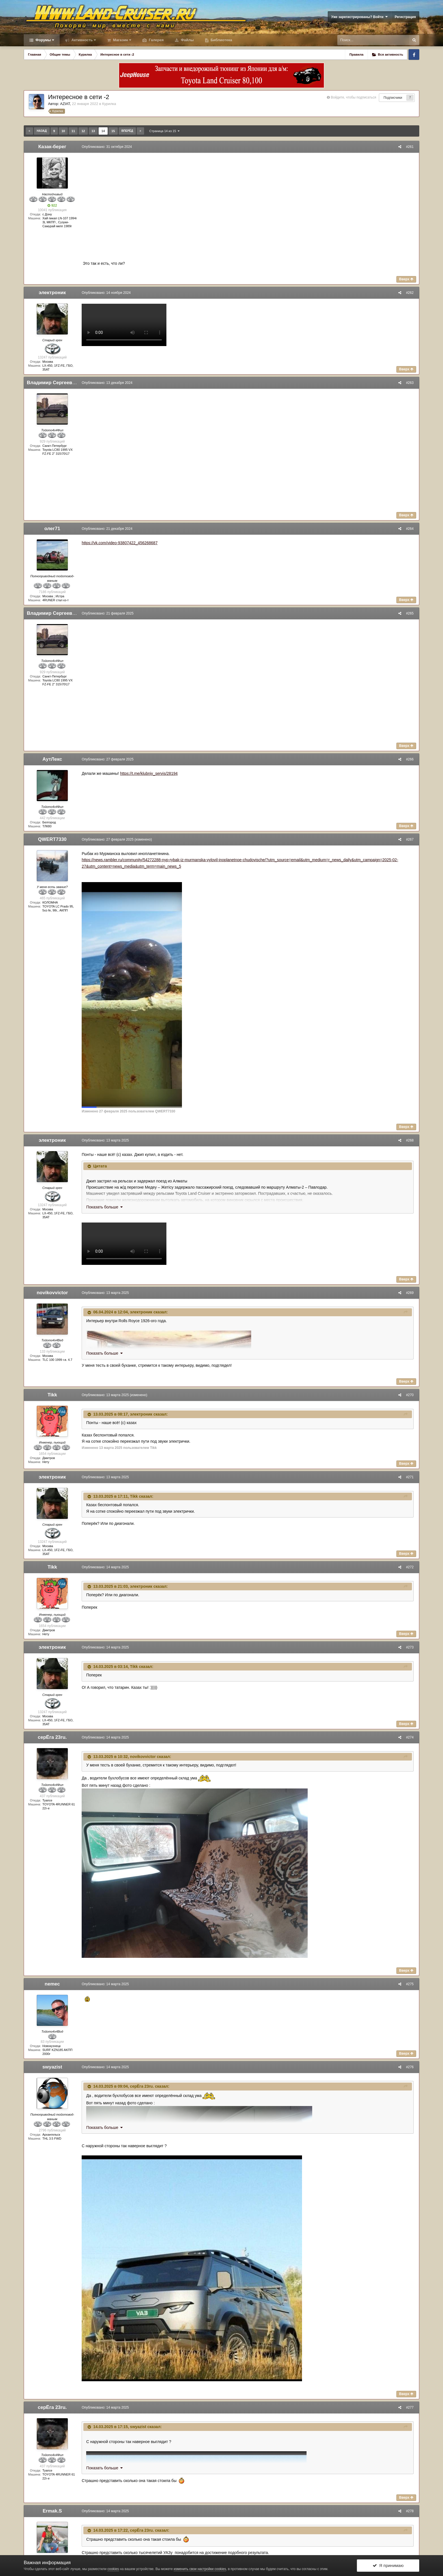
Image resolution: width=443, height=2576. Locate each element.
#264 (411, 529)
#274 (411, 1737)
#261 (411, 147)
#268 (411, 1140)
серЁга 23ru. (52, 1737)
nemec (52, 1984)
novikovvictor (52, 1292)
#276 (411, 2067)
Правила (356, 54)
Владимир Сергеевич (52, 382)
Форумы (44, 40)
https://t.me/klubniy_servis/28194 (148, 773)
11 (73, 131)
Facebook (414, 54)
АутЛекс (52, 759)
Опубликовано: (106, 147)
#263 (411, 383)
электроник (52, 292)
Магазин (121, 40)
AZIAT (65, 104)
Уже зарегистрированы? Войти (359, 17)
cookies (113, 2569)
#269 (411, 1293)
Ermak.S (52, 2511)
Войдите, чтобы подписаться (353, 97)
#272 (411, 1567)
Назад (42, 130)
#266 (411, 759)
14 (103, 131)
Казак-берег (52, 146)
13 (93, 131)
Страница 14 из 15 (164, 131)
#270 (411, 1395)
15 (113, 131)
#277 (411, 2407)
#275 (411, 1984)
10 (63, 131)
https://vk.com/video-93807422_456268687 (119, 543)
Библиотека (221, 40)
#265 (411, 613)
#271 (411, 1477)
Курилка (109, 104)
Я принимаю (388, 2565)
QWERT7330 (52, 839)
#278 (411, 2511)
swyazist (52, 2067)
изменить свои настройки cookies (200, 2569)
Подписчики (392, 98)
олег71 (52, 528)
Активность (83, 40)
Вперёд (127, 130)
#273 (411, 1647)
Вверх (407, 279)
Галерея (156, 40)
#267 (411, 839)
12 (83, 131)
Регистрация (405, 17)
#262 (411, 293)
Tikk (52, 1395)
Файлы (187, 40)
